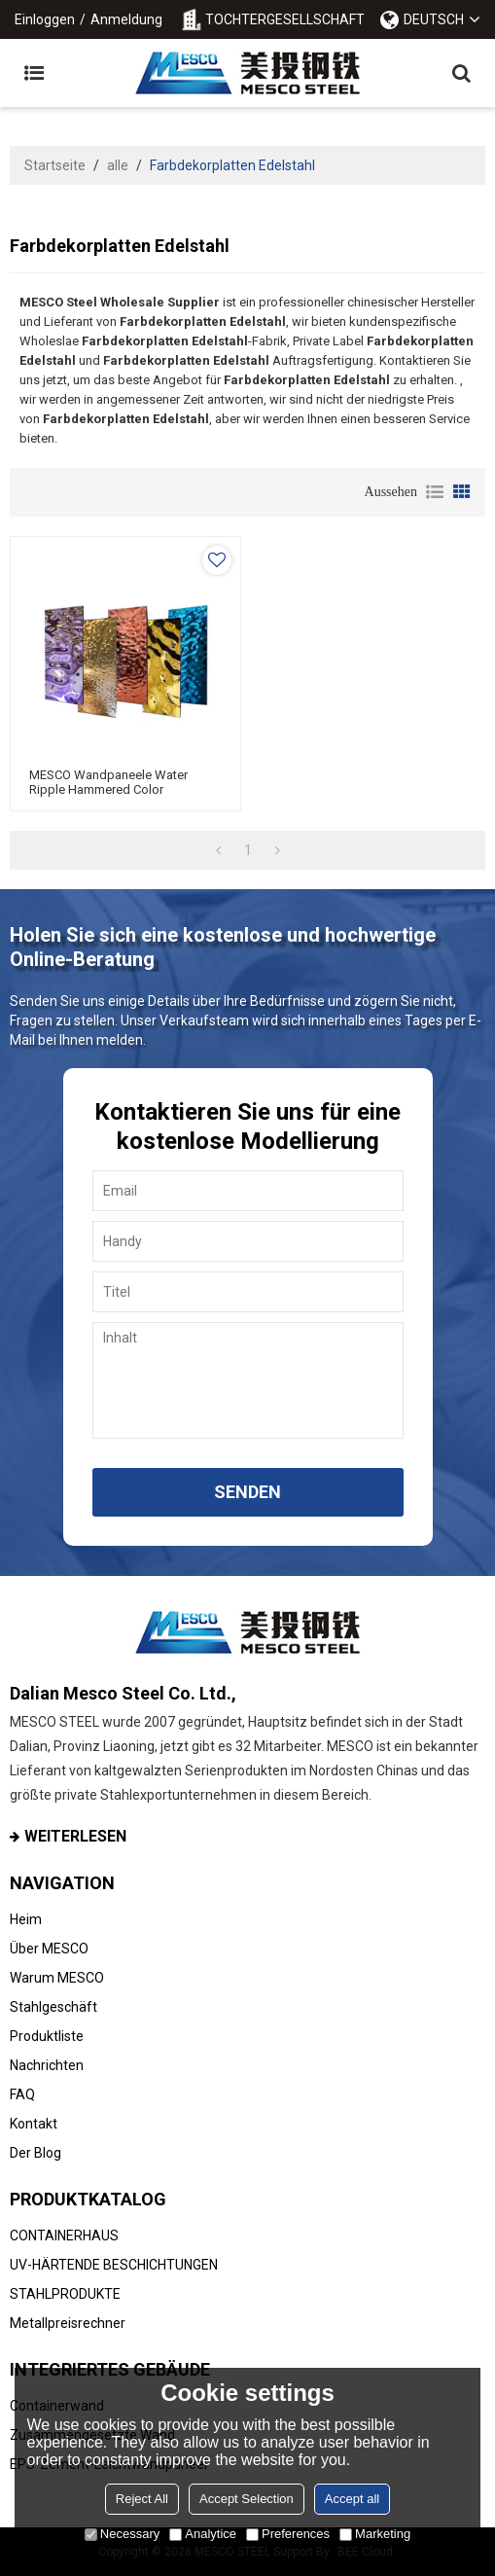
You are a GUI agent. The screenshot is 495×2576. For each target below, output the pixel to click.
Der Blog (35, 2153)
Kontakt (33, 2123)
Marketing (374, 2533)
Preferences (288, 2533)
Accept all (352, 2498)
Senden (247, 1492)
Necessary (122, 2533)
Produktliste (47, 2036)
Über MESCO (49, 1948)
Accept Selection (246, 2498)
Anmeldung (126, 19)
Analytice (202, 2533)
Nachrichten (47, 2065)
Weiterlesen (75, 1836)
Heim (26, 1919)
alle (117, 165)
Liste (434, 492)
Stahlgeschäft (53, 2007)
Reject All (142, 2498)
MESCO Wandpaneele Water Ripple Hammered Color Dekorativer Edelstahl (108, 789)
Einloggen (45, 19)
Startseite (55, 165)
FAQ (22, 2094)
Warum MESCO (57, 1978)
